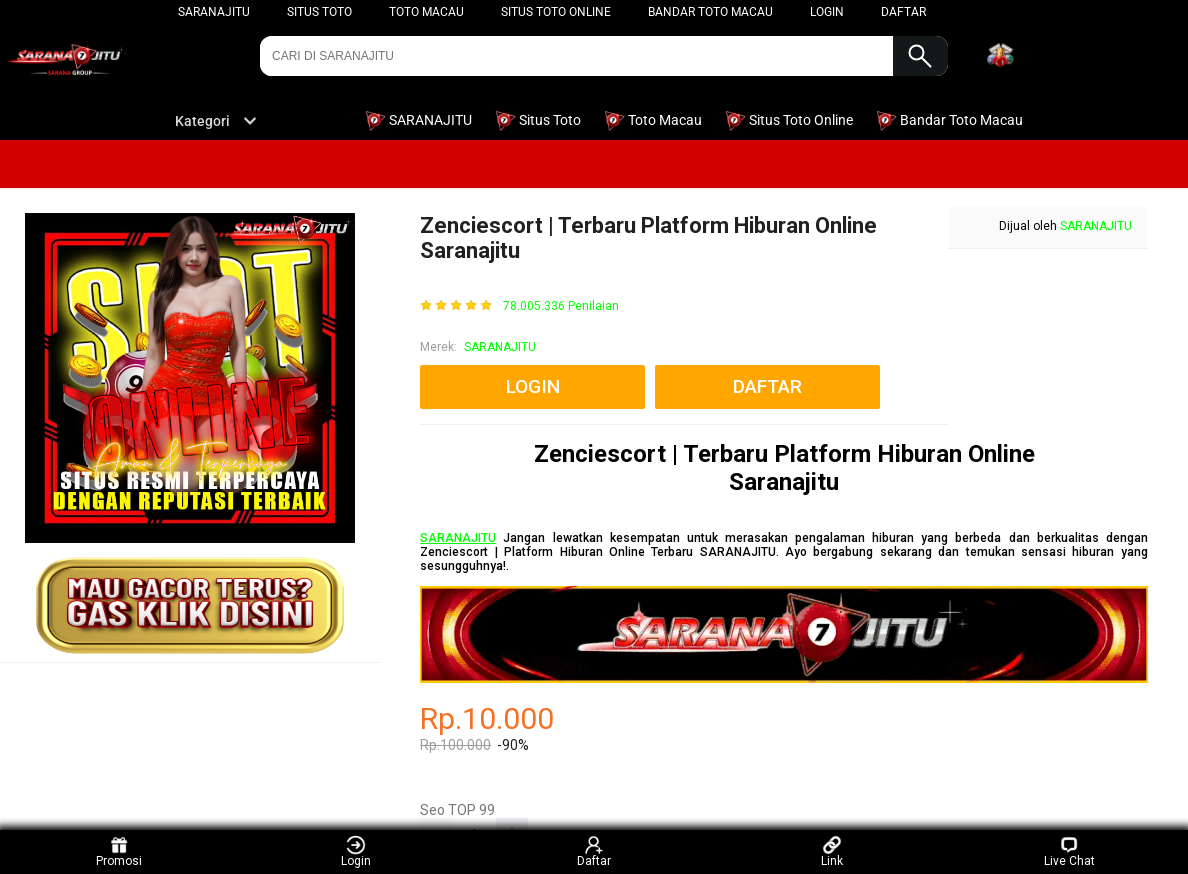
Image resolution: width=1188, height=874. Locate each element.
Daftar (594, 851)
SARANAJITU (214, 12)
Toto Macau (426, 12)
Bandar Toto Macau (710, 12)
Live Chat (1069, 851)
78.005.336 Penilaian (561, 306)
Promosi (119, 851)
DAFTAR (903, 12)
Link (832, 851)
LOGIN (827, 12)
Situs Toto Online (556, 12)
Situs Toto (319, 12)
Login (356, 851)
